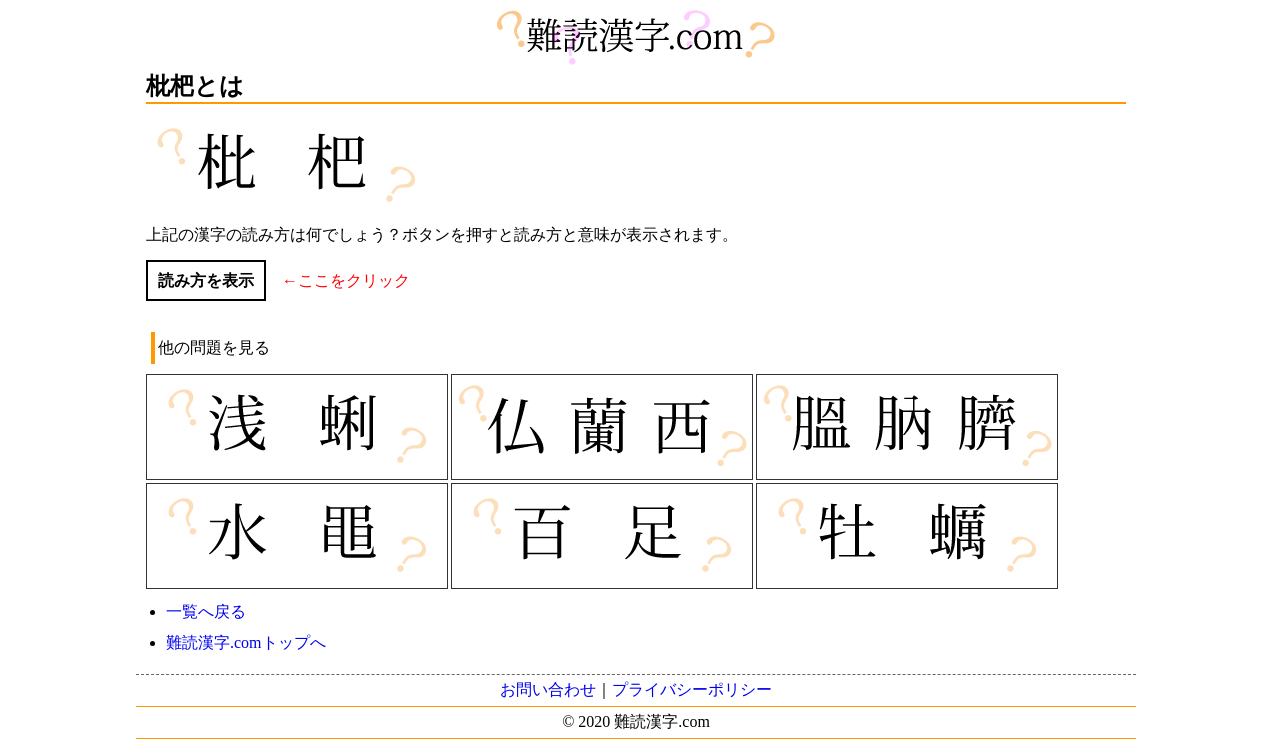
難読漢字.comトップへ (246, 642)
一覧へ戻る (206, 611)
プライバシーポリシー (692, 689)
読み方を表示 (206, 280)
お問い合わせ (548, 689)
